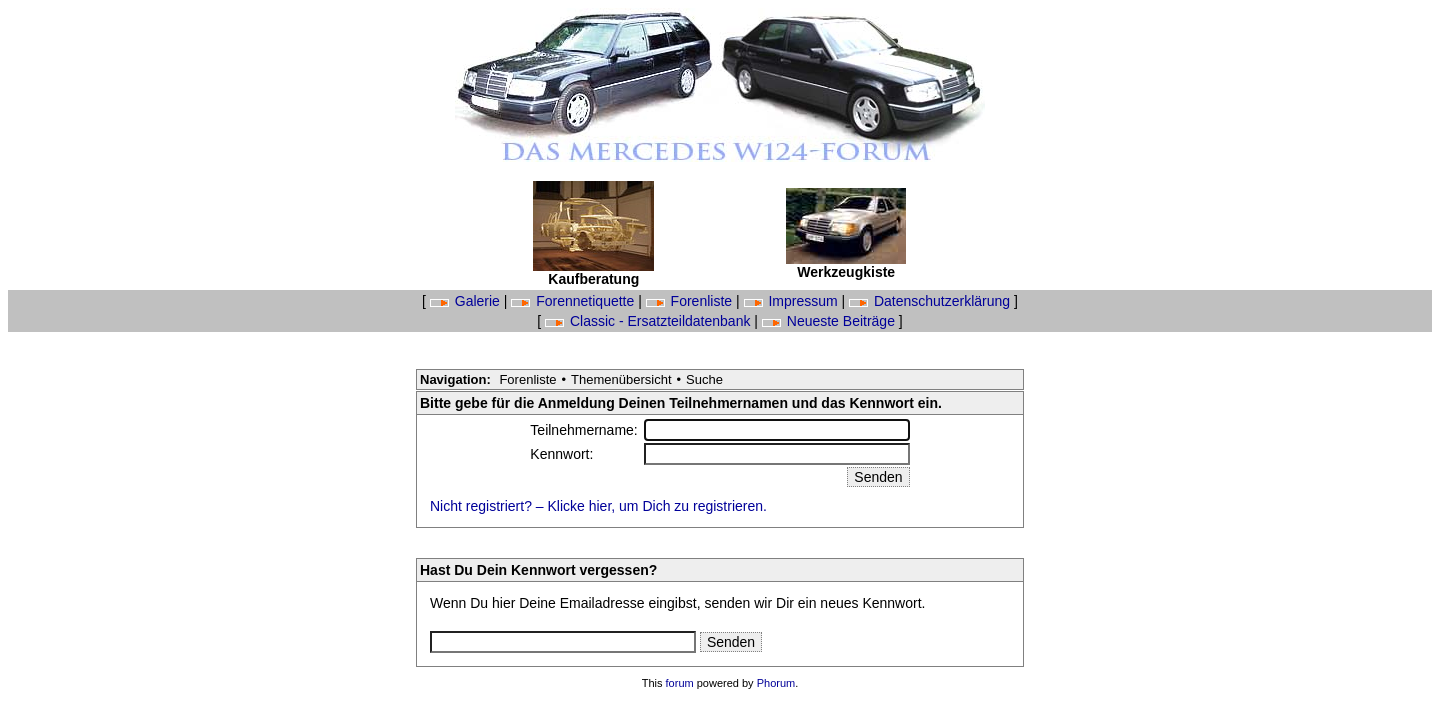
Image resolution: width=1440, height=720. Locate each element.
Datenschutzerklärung (931, 301)
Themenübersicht (621, 379)
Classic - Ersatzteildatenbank (649, 321)
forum (680, 683)
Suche (704, 379)
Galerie (467, 301)
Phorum (776, 683)
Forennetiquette (574, 301)
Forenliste (691, 301)
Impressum (793, 301)
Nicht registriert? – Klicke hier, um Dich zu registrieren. (598, 506)
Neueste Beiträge (830, 321)
